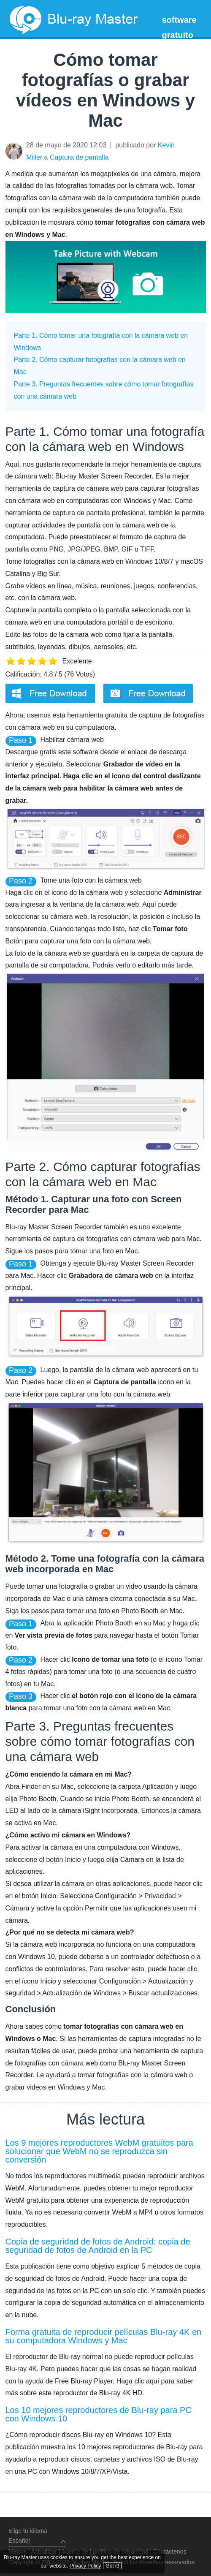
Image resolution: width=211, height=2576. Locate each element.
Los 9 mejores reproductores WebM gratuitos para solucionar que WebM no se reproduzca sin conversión (99, 2151)
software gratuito (179, 27)
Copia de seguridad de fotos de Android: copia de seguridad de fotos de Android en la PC (97, 2246)
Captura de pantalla (79, 157)
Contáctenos (170, 2551)
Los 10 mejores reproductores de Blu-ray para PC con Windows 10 (98, 2414)
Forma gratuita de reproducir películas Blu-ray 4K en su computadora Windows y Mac (103, 2336)
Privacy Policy (94, 2555)
